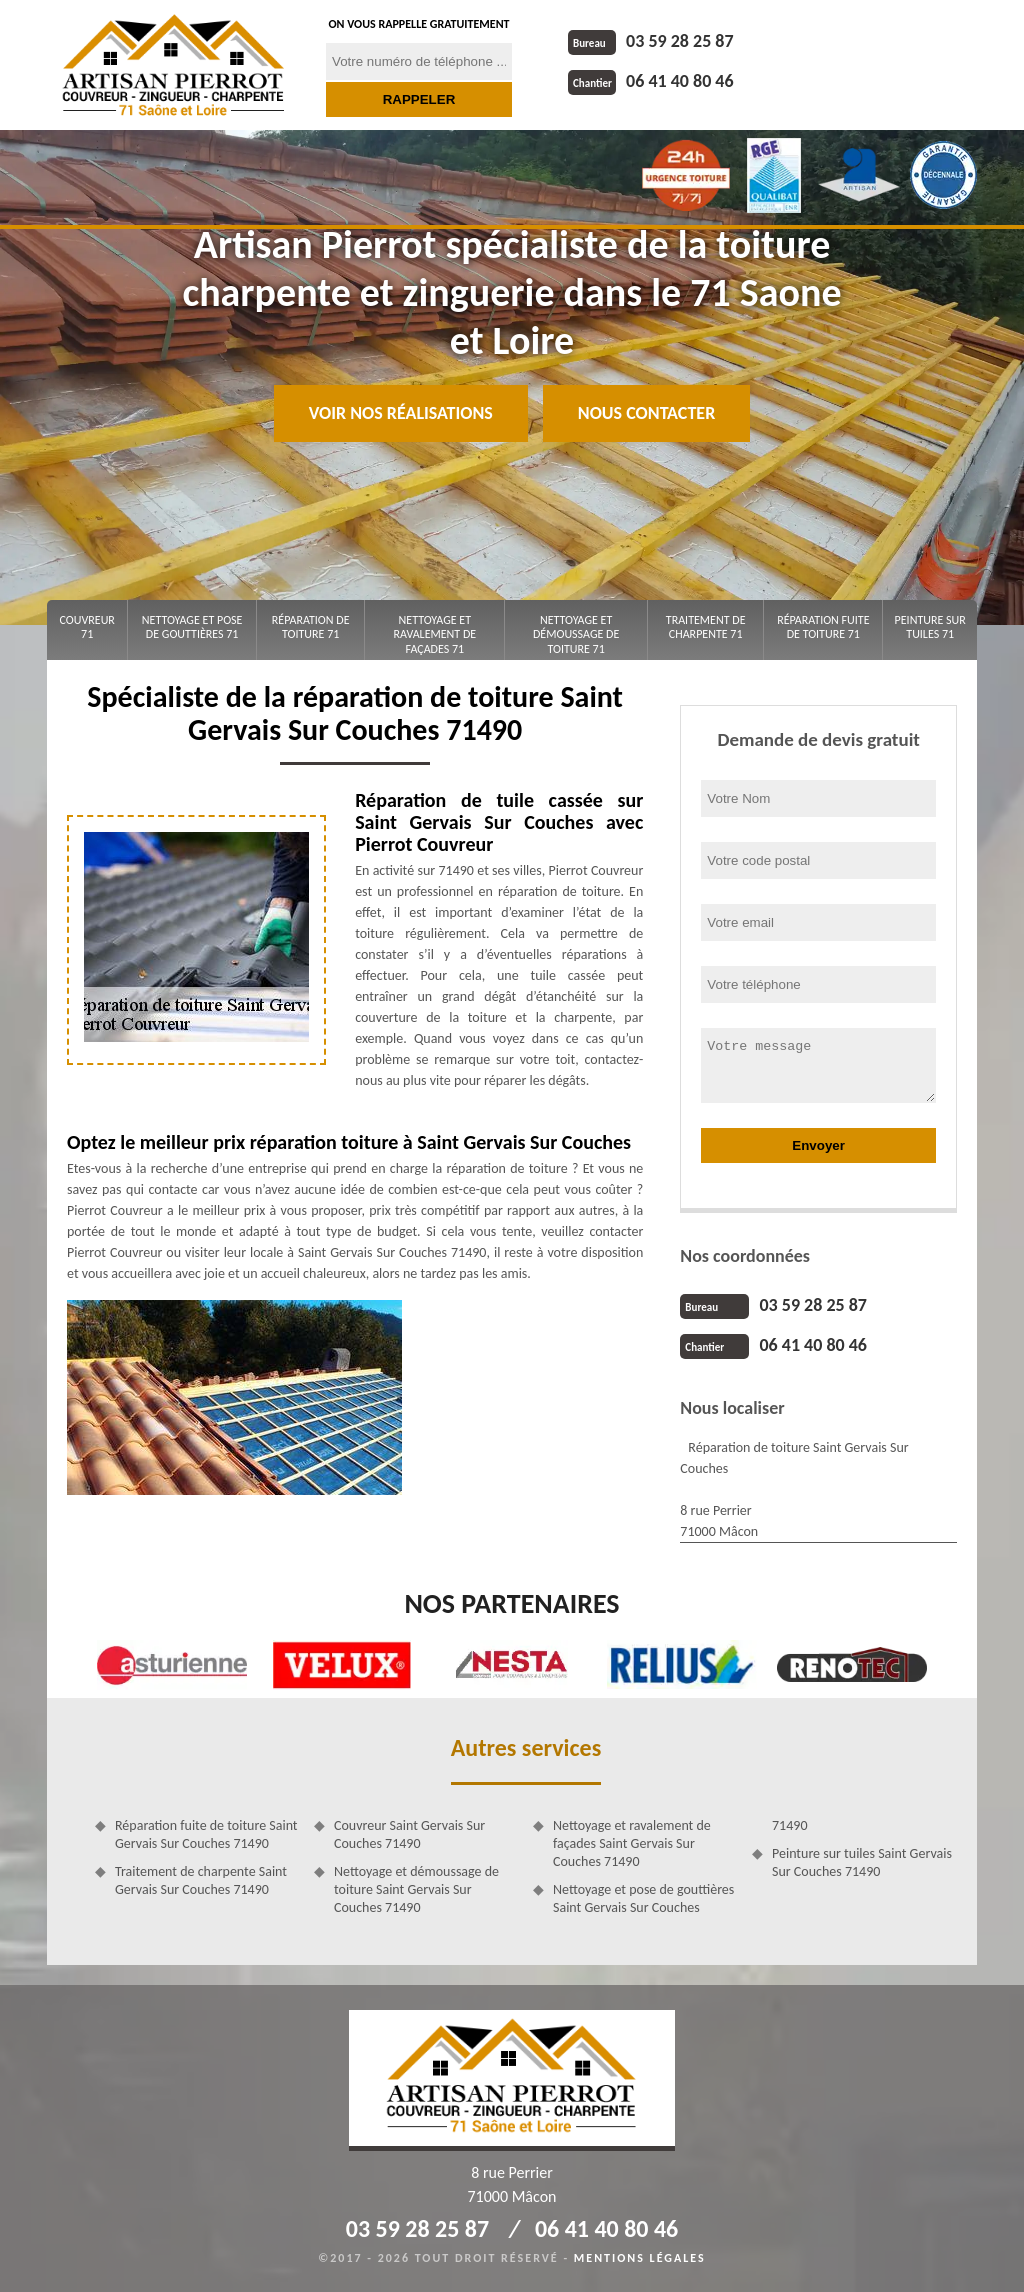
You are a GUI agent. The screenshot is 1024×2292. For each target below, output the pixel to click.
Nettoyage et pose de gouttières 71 (192, 627)
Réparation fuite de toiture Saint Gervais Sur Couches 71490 (206, 1834)
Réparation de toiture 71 (311, 627)
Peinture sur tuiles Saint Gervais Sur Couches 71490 (862, 1862)
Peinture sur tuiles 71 (930, 627)
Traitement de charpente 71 (706, 627)
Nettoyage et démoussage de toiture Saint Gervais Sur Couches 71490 (416, 1889)
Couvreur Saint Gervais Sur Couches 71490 (409, 1834)
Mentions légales (640, 2258)
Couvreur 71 (87, 627)
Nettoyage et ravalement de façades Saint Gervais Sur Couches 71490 (632, 1843)
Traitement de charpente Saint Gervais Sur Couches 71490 (201, 1880)
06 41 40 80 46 (651, 81)
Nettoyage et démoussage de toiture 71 (576, 634)
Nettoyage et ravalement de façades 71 (434, 634)
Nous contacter (646, 413)
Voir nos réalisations (401, 413)
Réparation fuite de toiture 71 (823, 627)
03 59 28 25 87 (651, 41)
